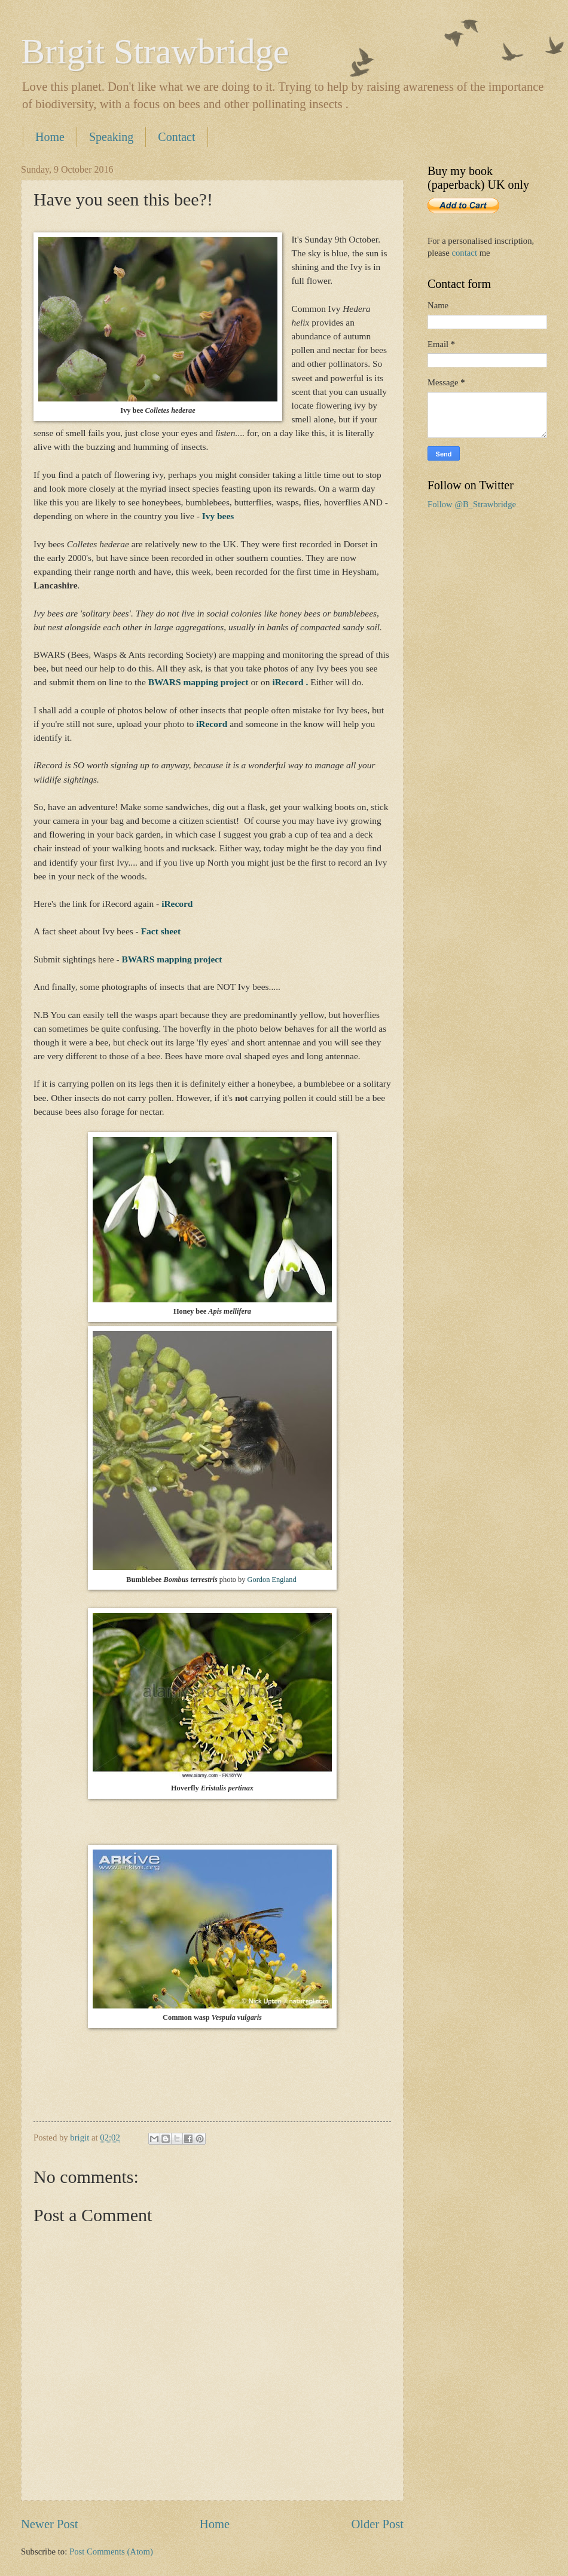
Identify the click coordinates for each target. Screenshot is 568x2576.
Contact (176, 136)
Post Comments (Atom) (111, 2551)
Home (50, 136)
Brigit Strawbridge (155, 51)
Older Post (377, 2524)
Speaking (111, 136)
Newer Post (49, 2524)
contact (464, 252)
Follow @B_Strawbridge (471, 504)
